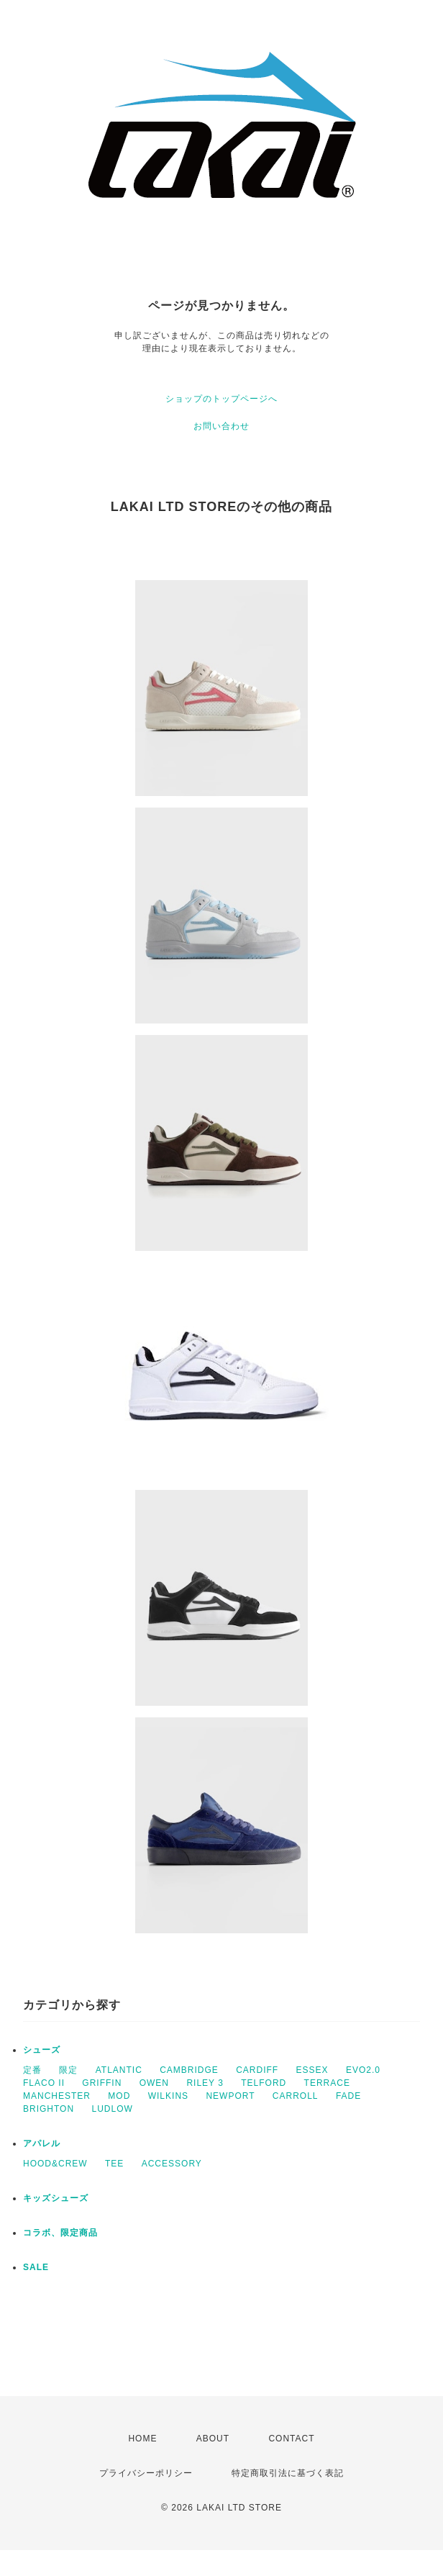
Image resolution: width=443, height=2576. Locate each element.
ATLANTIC (119, 2070)
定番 (32, 2070)
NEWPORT (230, 2096)
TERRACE (327, 2083)
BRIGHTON (48, 2109)
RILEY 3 (204, 2083)
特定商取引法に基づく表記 (288, 2473)
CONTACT (291, 2438)
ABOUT (212, 2438)
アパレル (41, 2143)
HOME (142, 2438)
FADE (348, 2096)
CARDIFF (257, 2070)
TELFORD (263, 2083)
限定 (68, 2070)
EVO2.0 (363, 2070)
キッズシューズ (55, 2198)
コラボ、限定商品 (60, 2233)
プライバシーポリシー (146, 2473)
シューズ (41, 2050)
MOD (119, 2096)
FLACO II (44, 2083)
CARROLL (296, 2096)
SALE (36, 2267)
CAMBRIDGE (189, 2070)
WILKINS (168, 2096)
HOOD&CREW (55, 2164)
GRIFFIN (102, 2083)
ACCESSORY (172, 2164)
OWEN (154, 2083)
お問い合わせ (221, 426)
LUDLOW (111, 2109)
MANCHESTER (57, 2096)
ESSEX (312, 2070)
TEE (114, 2164)
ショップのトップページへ (221, 399)
